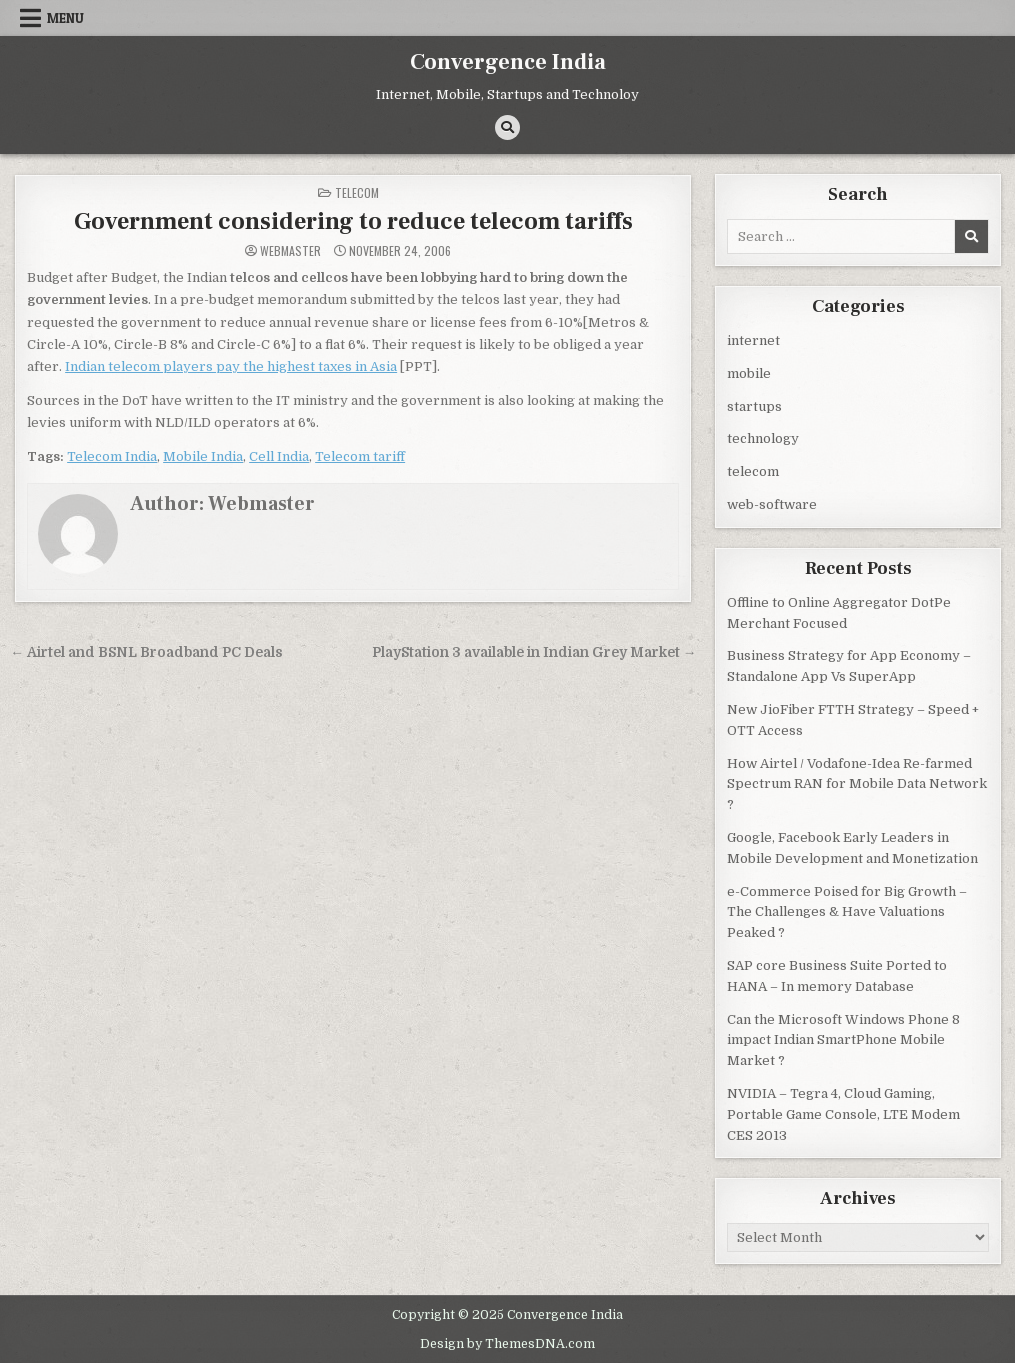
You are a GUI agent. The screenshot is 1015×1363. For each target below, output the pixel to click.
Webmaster (290, 250)
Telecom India (112, 455)
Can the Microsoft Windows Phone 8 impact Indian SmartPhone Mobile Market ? (843, 1039)
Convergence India (508, 62)
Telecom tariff (360, 455)
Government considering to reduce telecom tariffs (353, 220)
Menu (65, 18)
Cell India (279, 455)
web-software (772, 503)
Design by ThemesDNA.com (507, 1342)
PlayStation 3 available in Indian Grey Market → (534, 651)
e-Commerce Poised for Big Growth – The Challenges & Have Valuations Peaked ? (847, 911)
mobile (749, 372)
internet (753, 339)
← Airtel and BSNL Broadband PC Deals (146, 651)
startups (754, 405)
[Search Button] (507, 127)
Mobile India (203, 455)
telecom (357, 191)
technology (763, 437)
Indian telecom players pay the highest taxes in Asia (231, 365)
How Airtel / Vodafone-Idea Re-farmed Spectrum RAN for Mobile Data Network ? (857, 783)
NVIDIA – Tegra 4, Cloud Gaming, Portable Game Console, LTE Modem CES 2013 (843, 1113)
